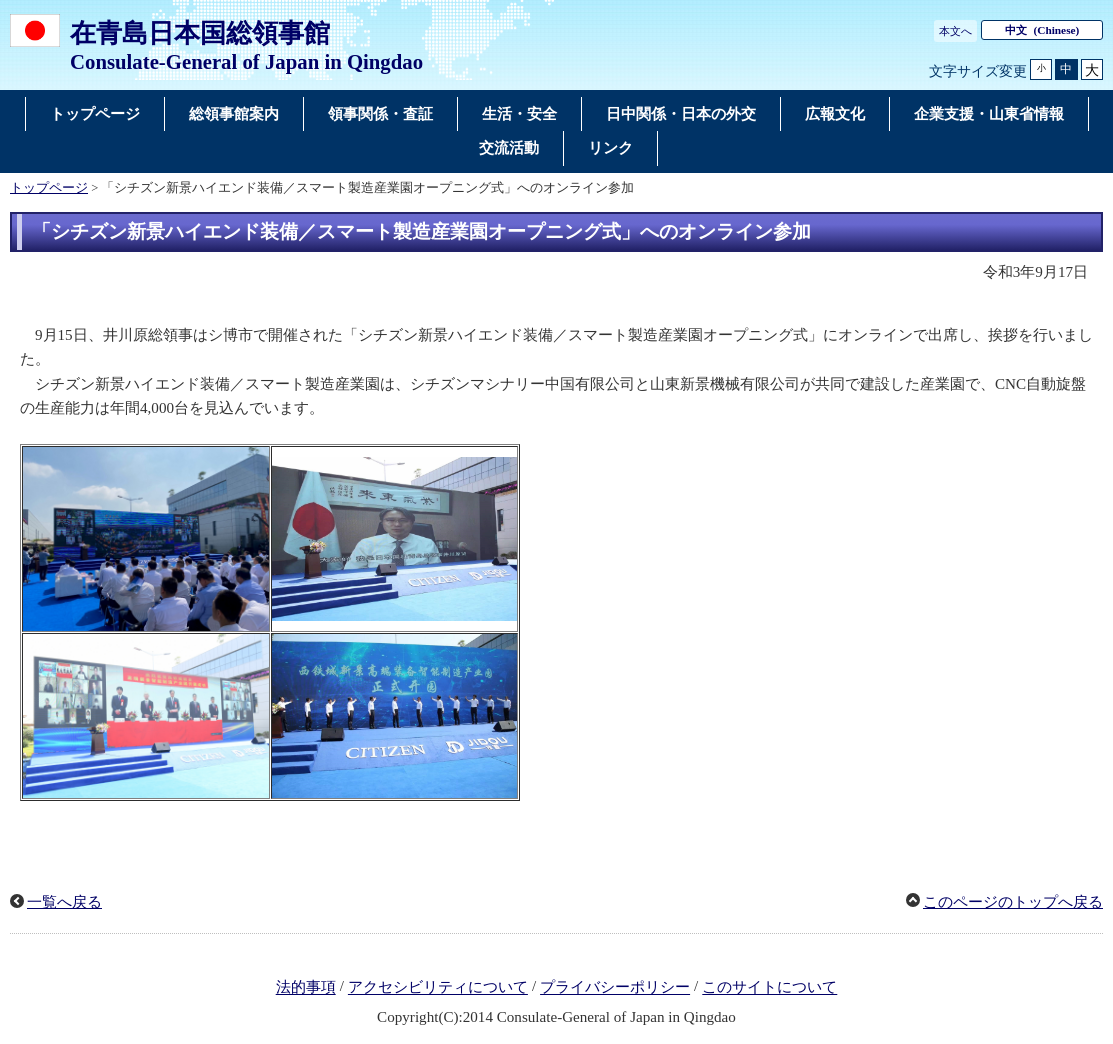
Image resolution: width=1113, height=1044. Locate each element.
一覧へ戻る (64, 902)
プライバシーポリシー (615, 988)
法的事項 (306, 988)
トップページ (49, 188)
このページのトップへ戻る (1013, 902)
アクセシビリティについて (438, 988)
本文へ (955, 31)
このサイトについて (769, 988)
